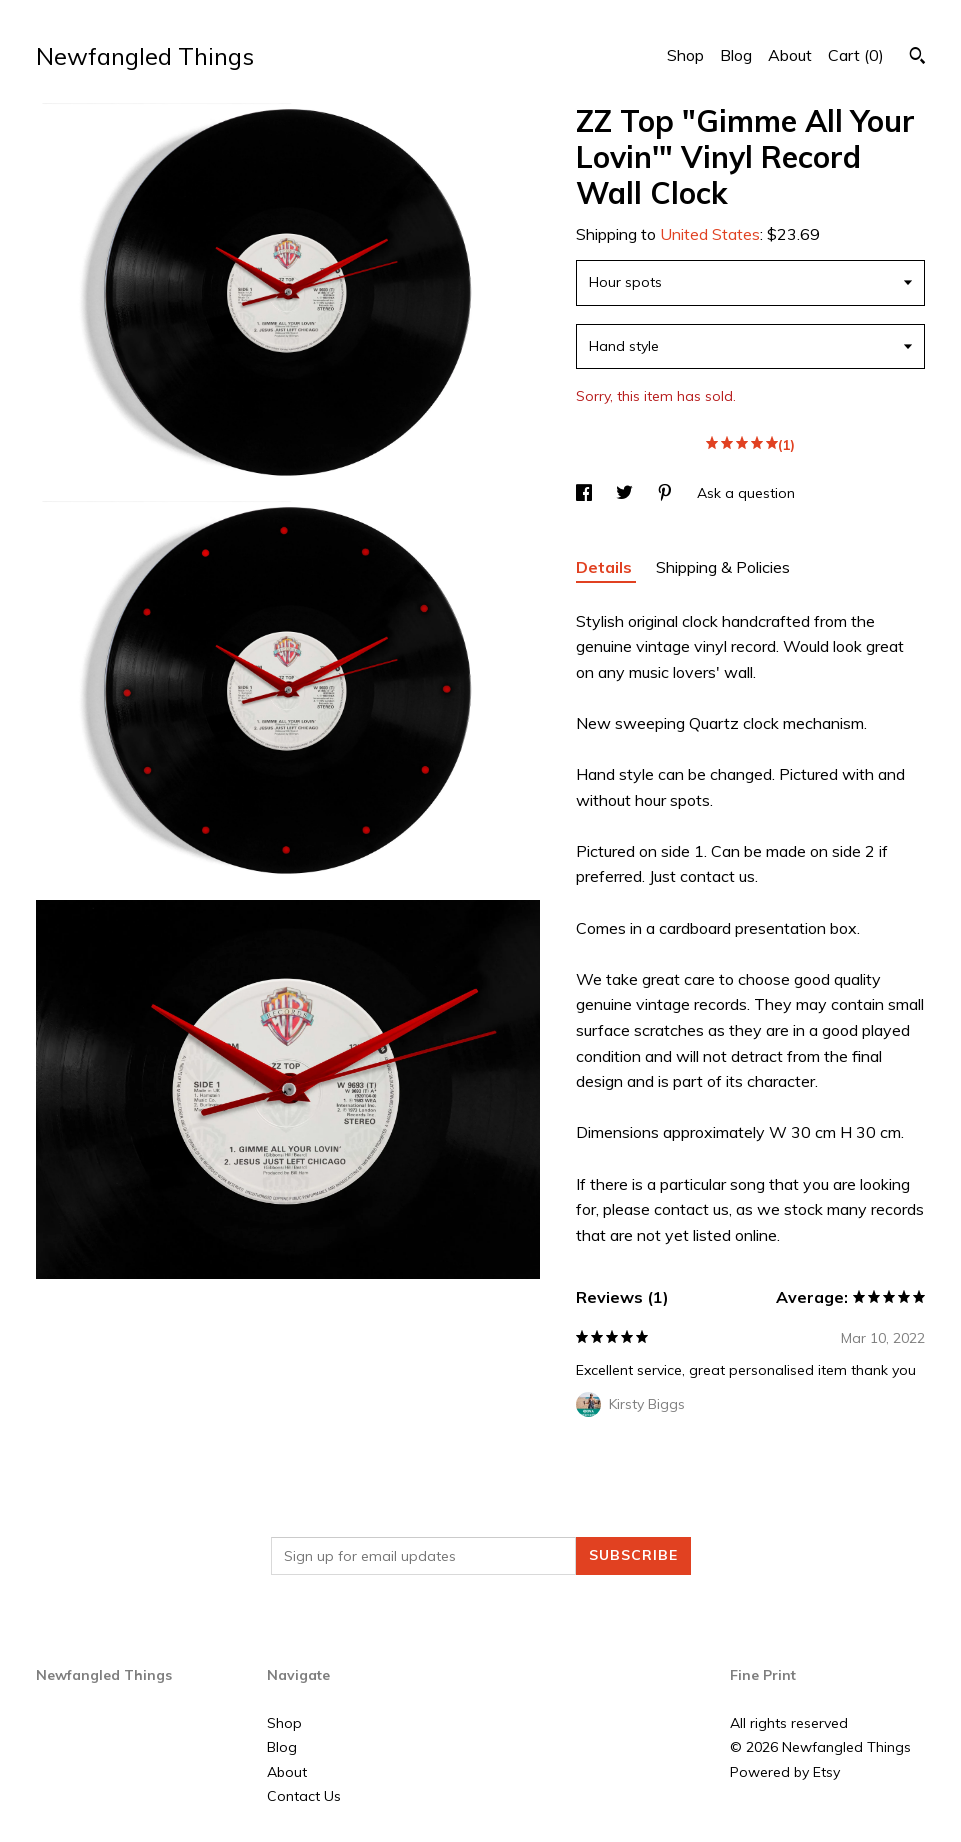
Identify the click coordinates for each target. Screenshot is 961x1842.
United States (710, 234)
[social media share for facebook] (586, 493)
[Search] (917, 58)
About (790, 55)
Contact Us (304, 1796)
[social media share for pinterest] (667, 493)
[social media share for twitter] (626, 493)
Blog (736, 55)
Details (606, 567)
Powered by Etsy (785, 1772)
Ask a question (746, 493)
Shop (685, 55)
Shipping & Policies (723, 567)
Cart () (856, 55)
